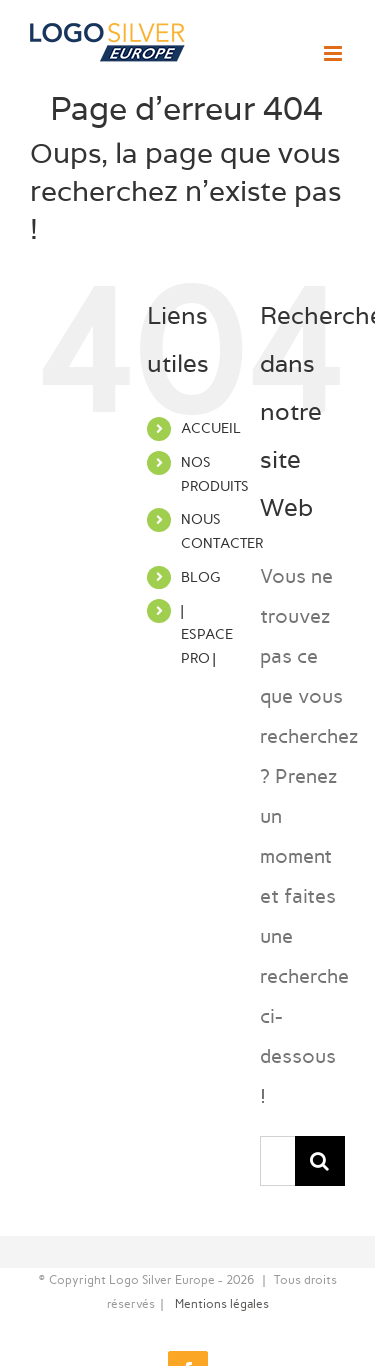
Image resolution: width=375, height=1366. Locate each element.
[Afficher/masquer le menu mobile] (334, 53)
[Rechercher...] (277, 1161)
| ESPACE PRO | (207, 634)
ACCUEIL (211, 428)
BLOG (200, 577)
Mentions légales (222, 1304)
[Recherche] (320, 1161)
